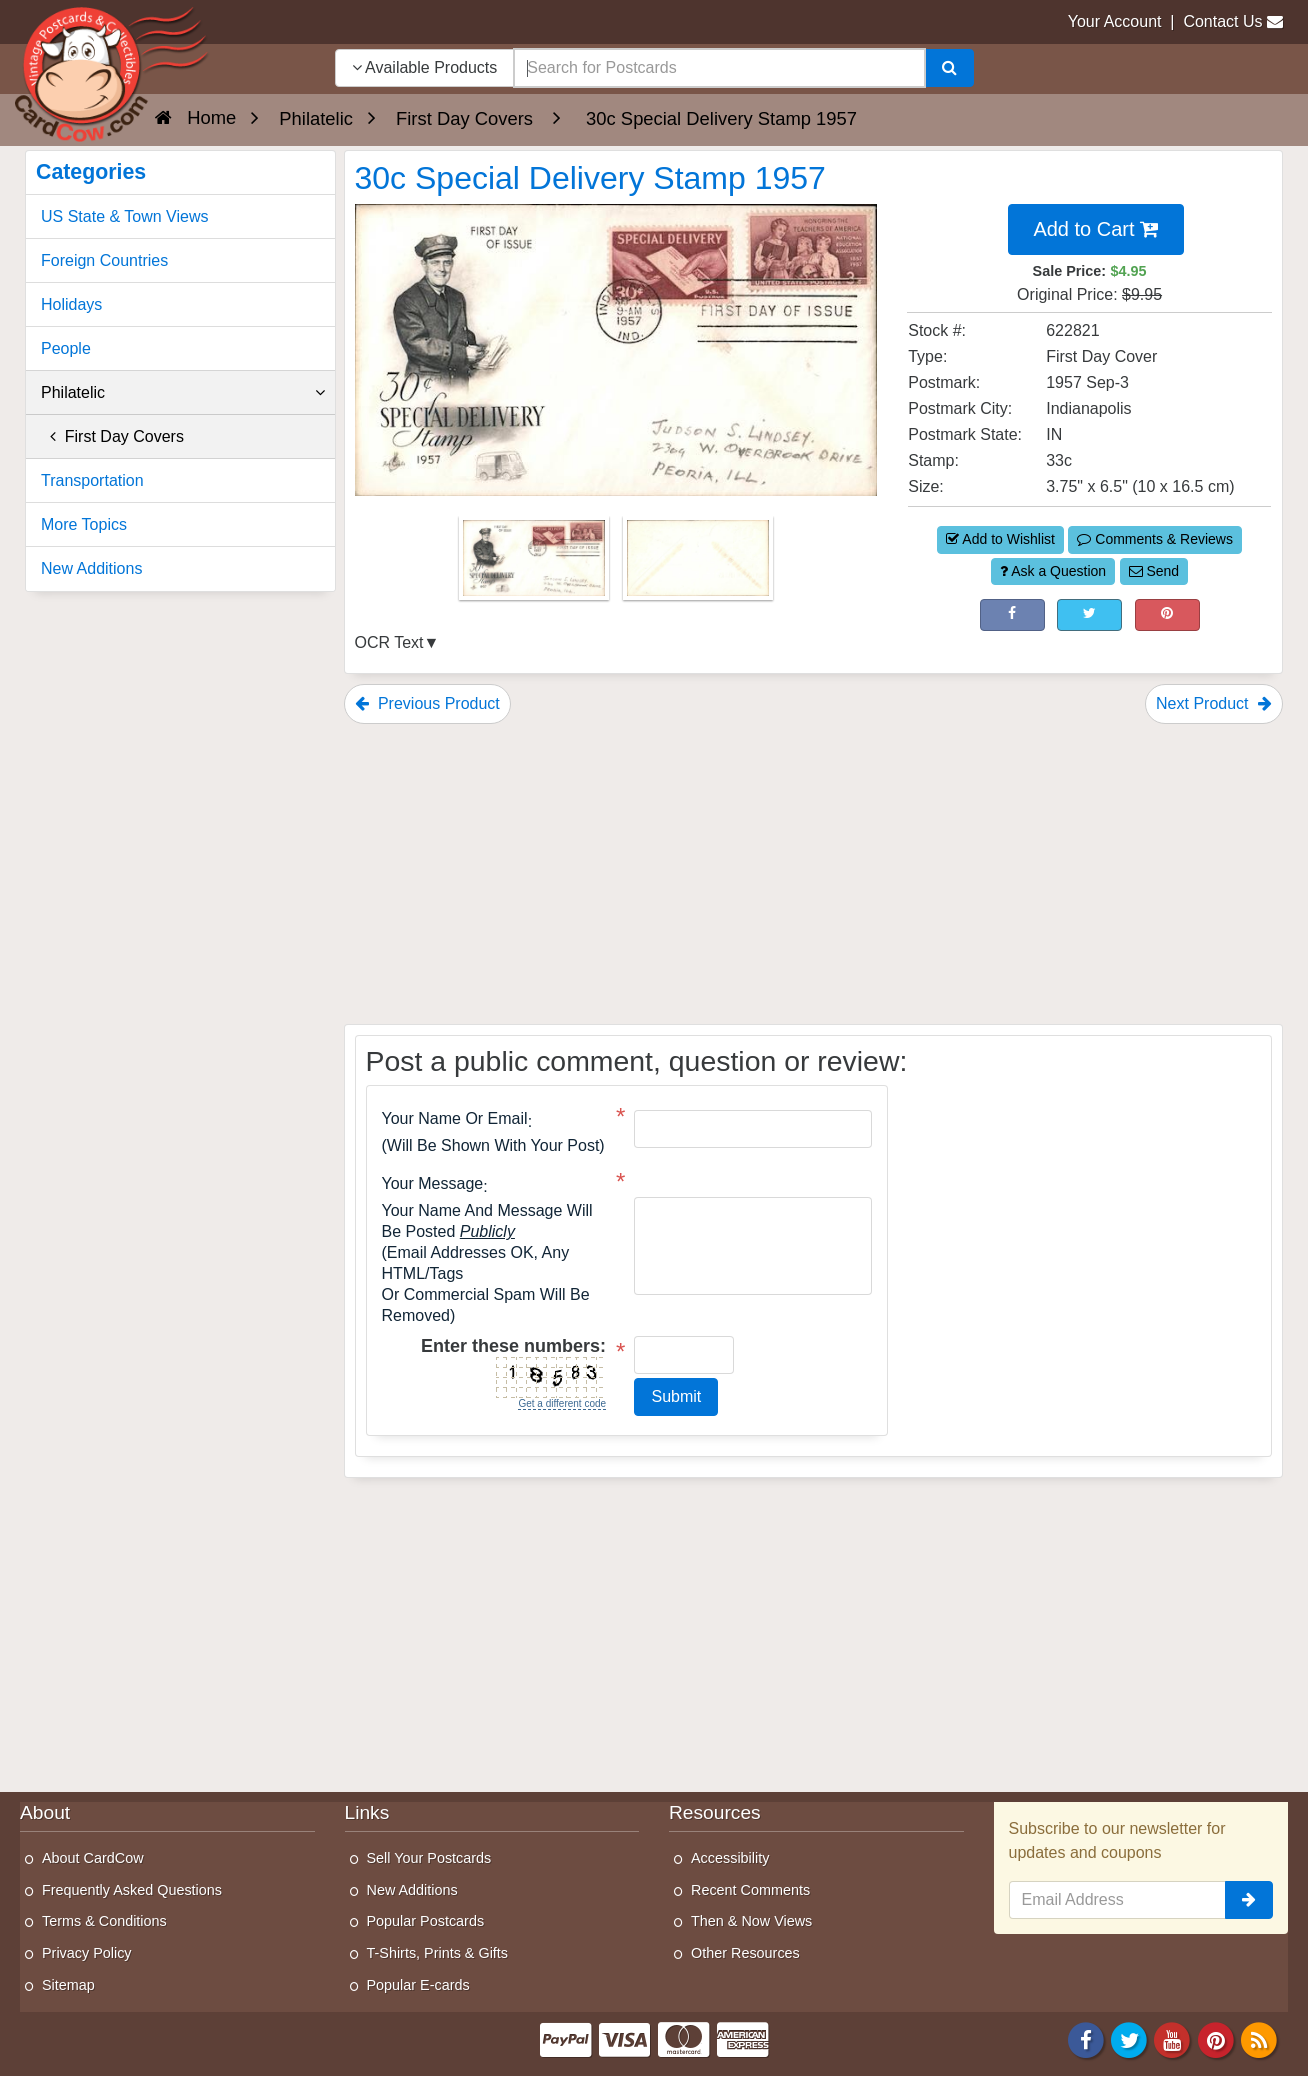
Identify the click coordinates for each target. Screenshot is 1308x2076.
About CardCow (93, 1858)
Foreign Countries (104, 260)
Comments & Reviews (1155, 539)
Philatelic (183, 393)
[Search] (949, 68)
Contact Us (1222, 21)
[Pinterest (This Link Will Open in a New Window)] (1167, 615)
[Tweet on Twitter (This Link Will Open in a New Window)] (1089, 615)
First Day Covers (112, 436)
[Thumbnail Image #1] (536, 564)
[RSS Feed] (1259, 2039)
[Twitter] (1129, 2039)
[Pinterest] (1216, 2039)
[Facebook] (1086, 2039)
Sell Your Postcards (429, 1858)
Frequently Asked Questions (132, 1890)
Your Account (1115, 21)
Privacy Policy (87, 1953)
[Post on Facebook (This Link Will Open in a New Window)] (1012, 615)
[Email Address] (1118, 1900)
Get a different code (562, 1403)
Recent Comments (750, 1890)
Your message (433, 1184)
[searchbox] (719, 68)
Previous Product (427, 703)
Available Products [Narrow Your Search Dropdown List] (425, 67)
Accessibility (730, 1858)
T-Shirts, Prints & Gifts (438, 1953)
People (66, 348)
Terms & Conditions (104, 1921)
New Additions (91, 568)
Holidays (71, 304)
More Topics (84, 524)
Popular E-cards (418, 1985)
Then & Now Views (751, 1921)
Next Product (1214, 703)
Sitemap (68, 1985)
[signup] (1249, 1900)
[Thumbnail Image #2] (698, 564)
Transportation (92, 480)
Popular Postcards (426, 1921)
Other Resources (745, 1953)
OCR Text (389, 642)
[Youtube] (1173, 2039)
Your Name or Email (455, 1119)
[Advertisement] (814, 874)
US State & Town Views (125, 216)
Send (1154, 571)
